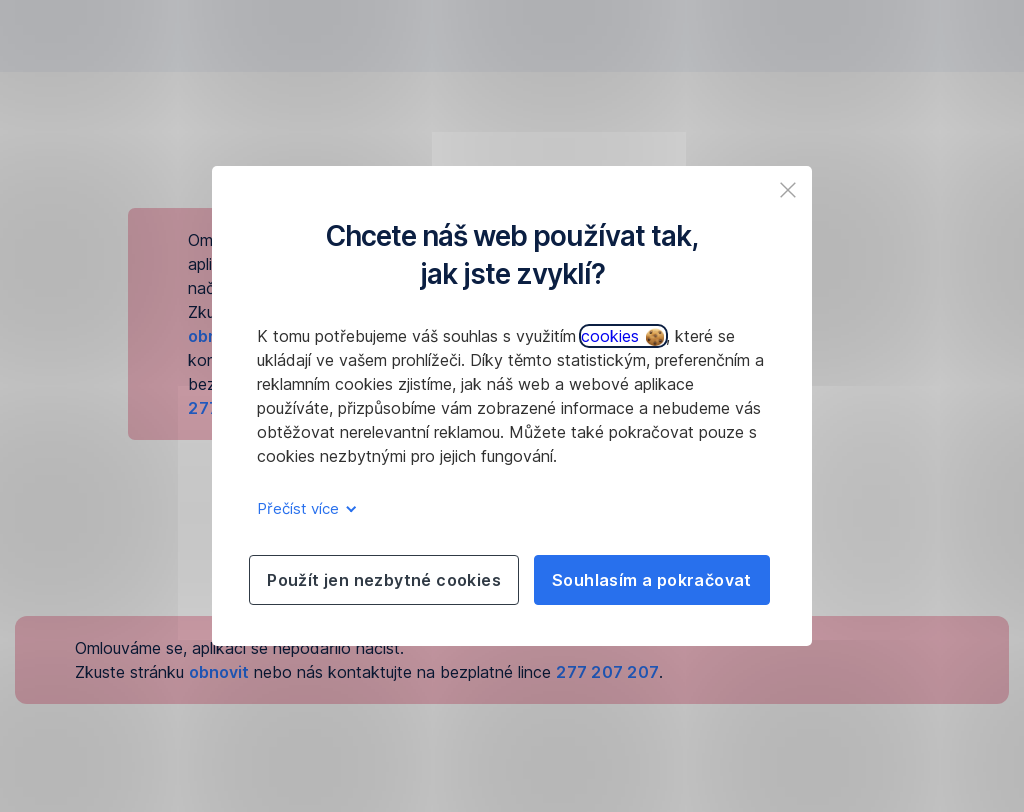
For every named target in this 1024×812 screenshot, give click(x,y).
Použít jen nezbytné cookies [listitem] (384, 580)
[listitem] (788, 190)
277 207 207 (607, 672)
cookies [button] (622, 336)
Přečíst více (303, 508)
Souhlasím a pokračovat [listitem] (652, 580)
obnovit (219, 672)
